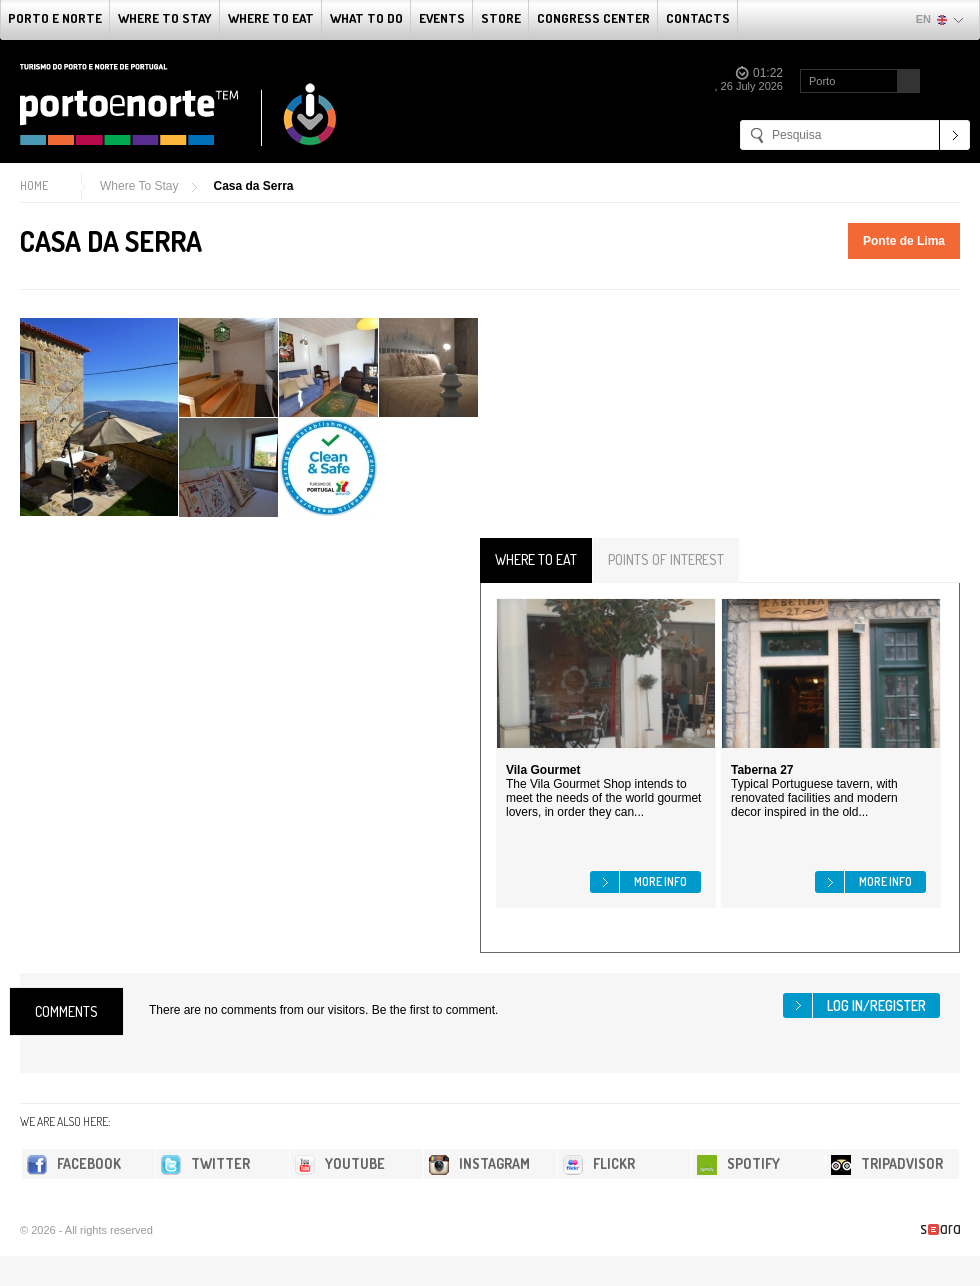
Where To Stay (165, 18)
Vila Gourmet (543, 770)
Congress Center (593, 18)
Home (34, 185)
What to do (366, 18)
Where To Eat (271, 18)
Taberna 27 (762, 770)
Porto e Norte (55, 18)
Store (501, 18)
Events (442, 18)
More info (660, 881)
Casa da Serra (253, 186)
